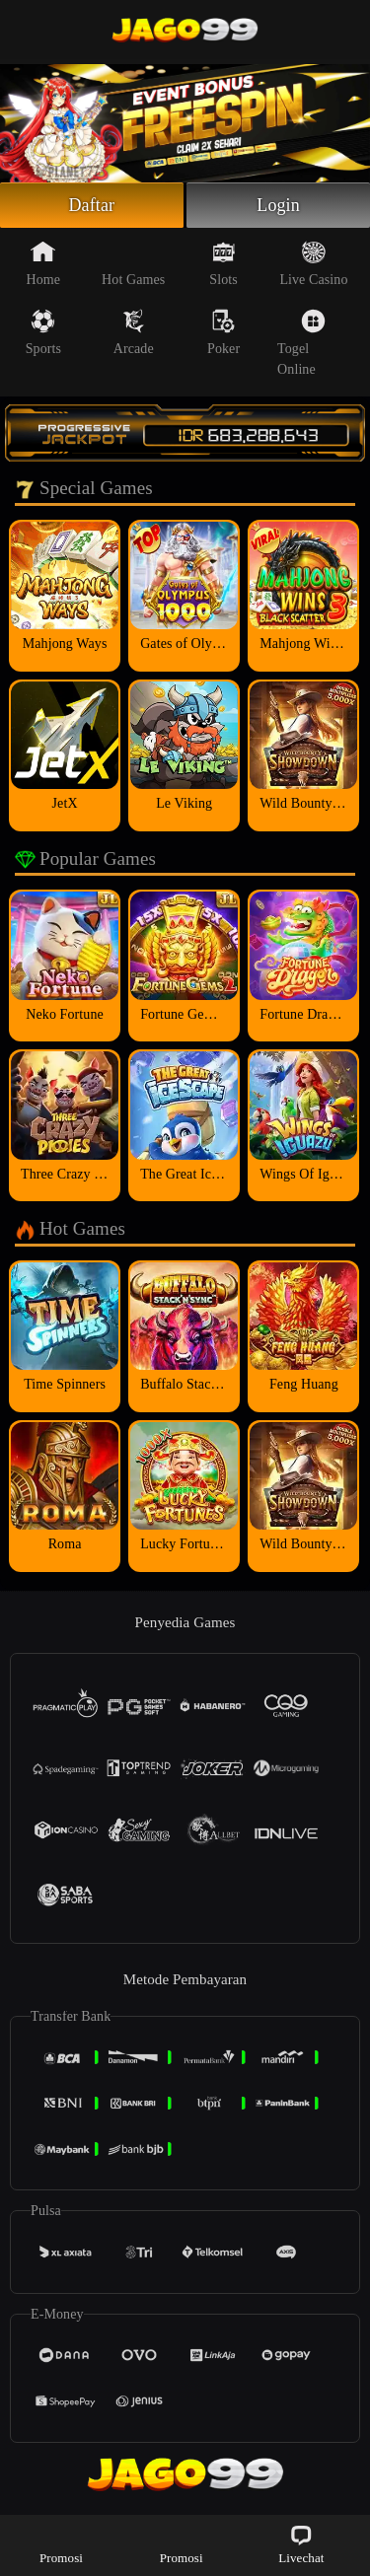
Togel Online (301, 343)
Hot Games (133, 263)
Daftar (92, 205)
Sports (43, 332)
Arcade (133, 332)
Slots (223, 263)
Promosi (61, 2544)
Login (278, 205)
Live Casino (313, 263)
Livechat (301, 2544)
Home (44, 263)
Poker (223, 332)
